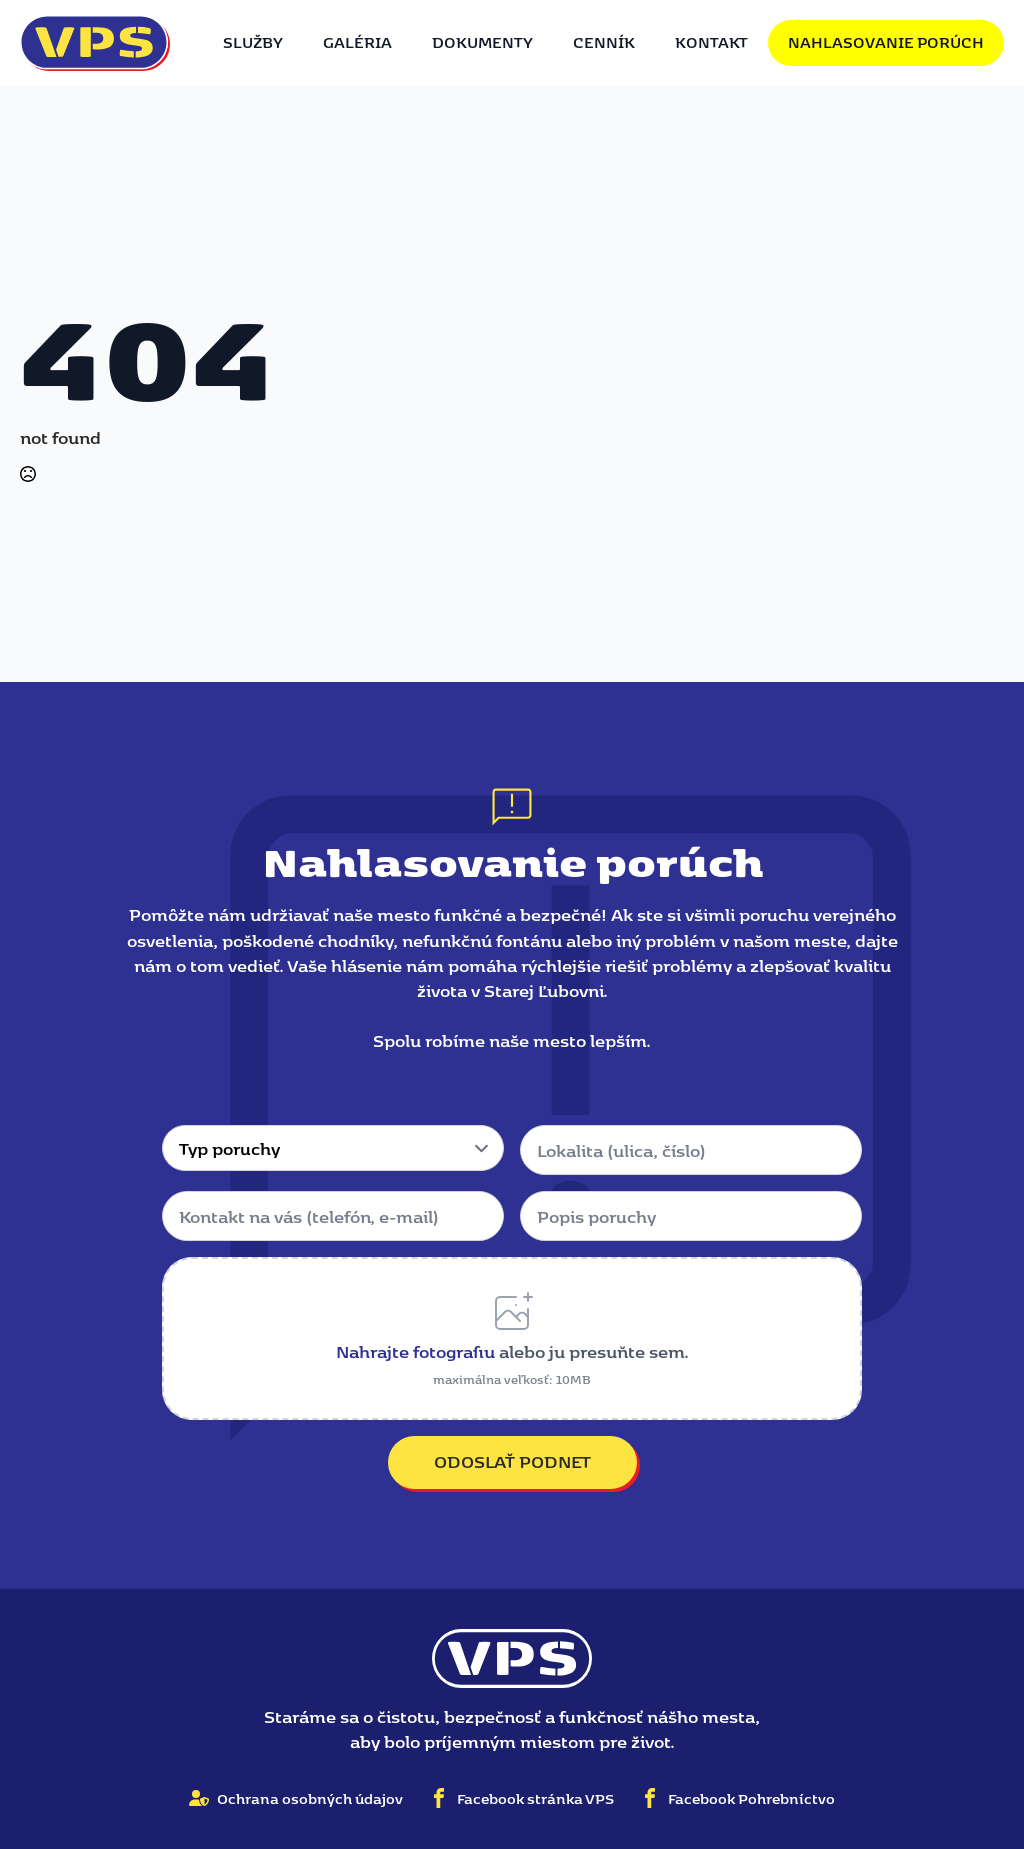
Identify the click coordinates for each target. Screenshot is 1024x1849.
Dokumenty (482, 42)
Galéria (357, 42)
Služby (253, 42)
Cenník (604, 42)
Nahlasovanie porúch (886, 42)
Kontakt (711, 42)
